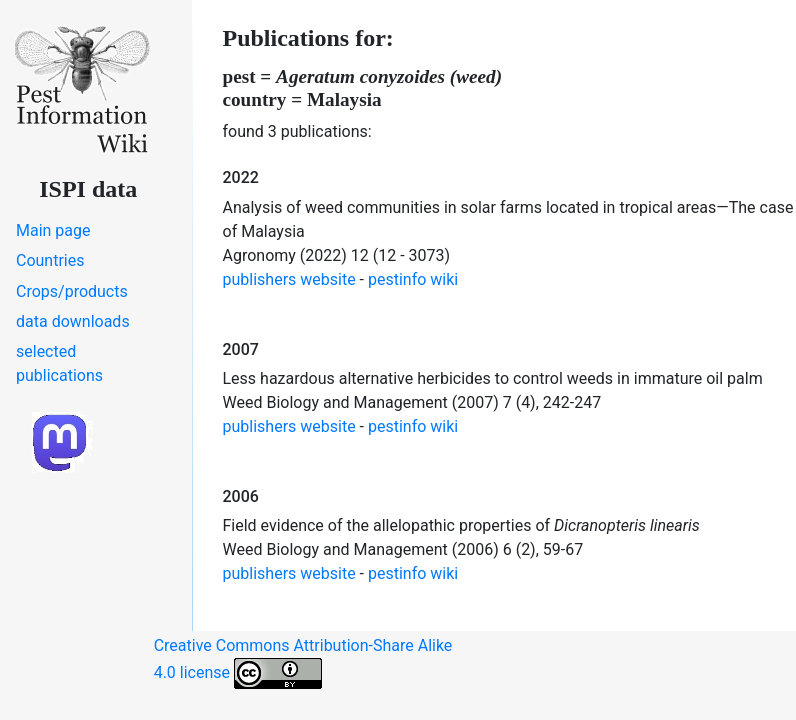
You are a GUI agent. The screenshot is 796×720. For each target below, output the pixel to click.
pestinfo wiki (413, 279)
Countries (50, 260)
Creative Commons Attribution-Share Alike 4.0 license (303, 662)
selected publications (59, 363)
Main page (53, 230)
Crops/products (72, 291)
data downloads (73, 321)
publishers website (289, 279)
